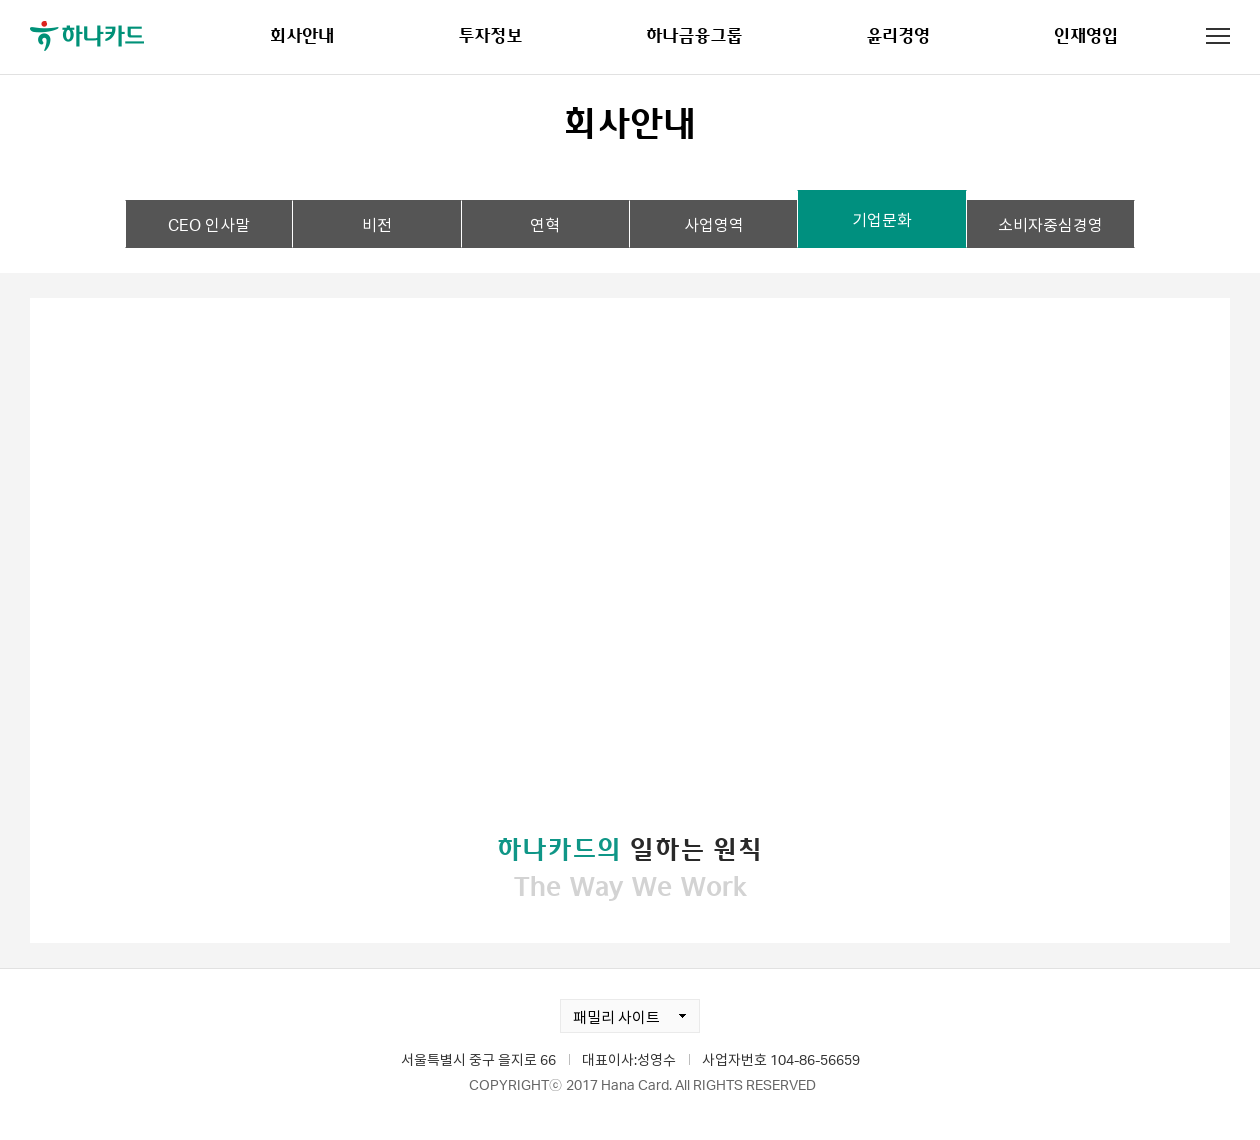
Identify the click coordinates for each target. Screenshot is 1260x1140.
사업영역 (714, 224)
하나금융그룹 (694, 35)
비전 (377, 224)
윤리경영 (898, 35)
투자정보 (490, 35)
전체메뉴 (1218, 36)
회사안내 (302, 35)
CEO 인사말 (209, 224)
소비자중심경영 (1050, 224)
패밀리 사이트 (610, 1013)
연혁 (545, 224)
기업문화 (882, 219)
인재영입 (1086, 35)
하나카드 (87, 35)
